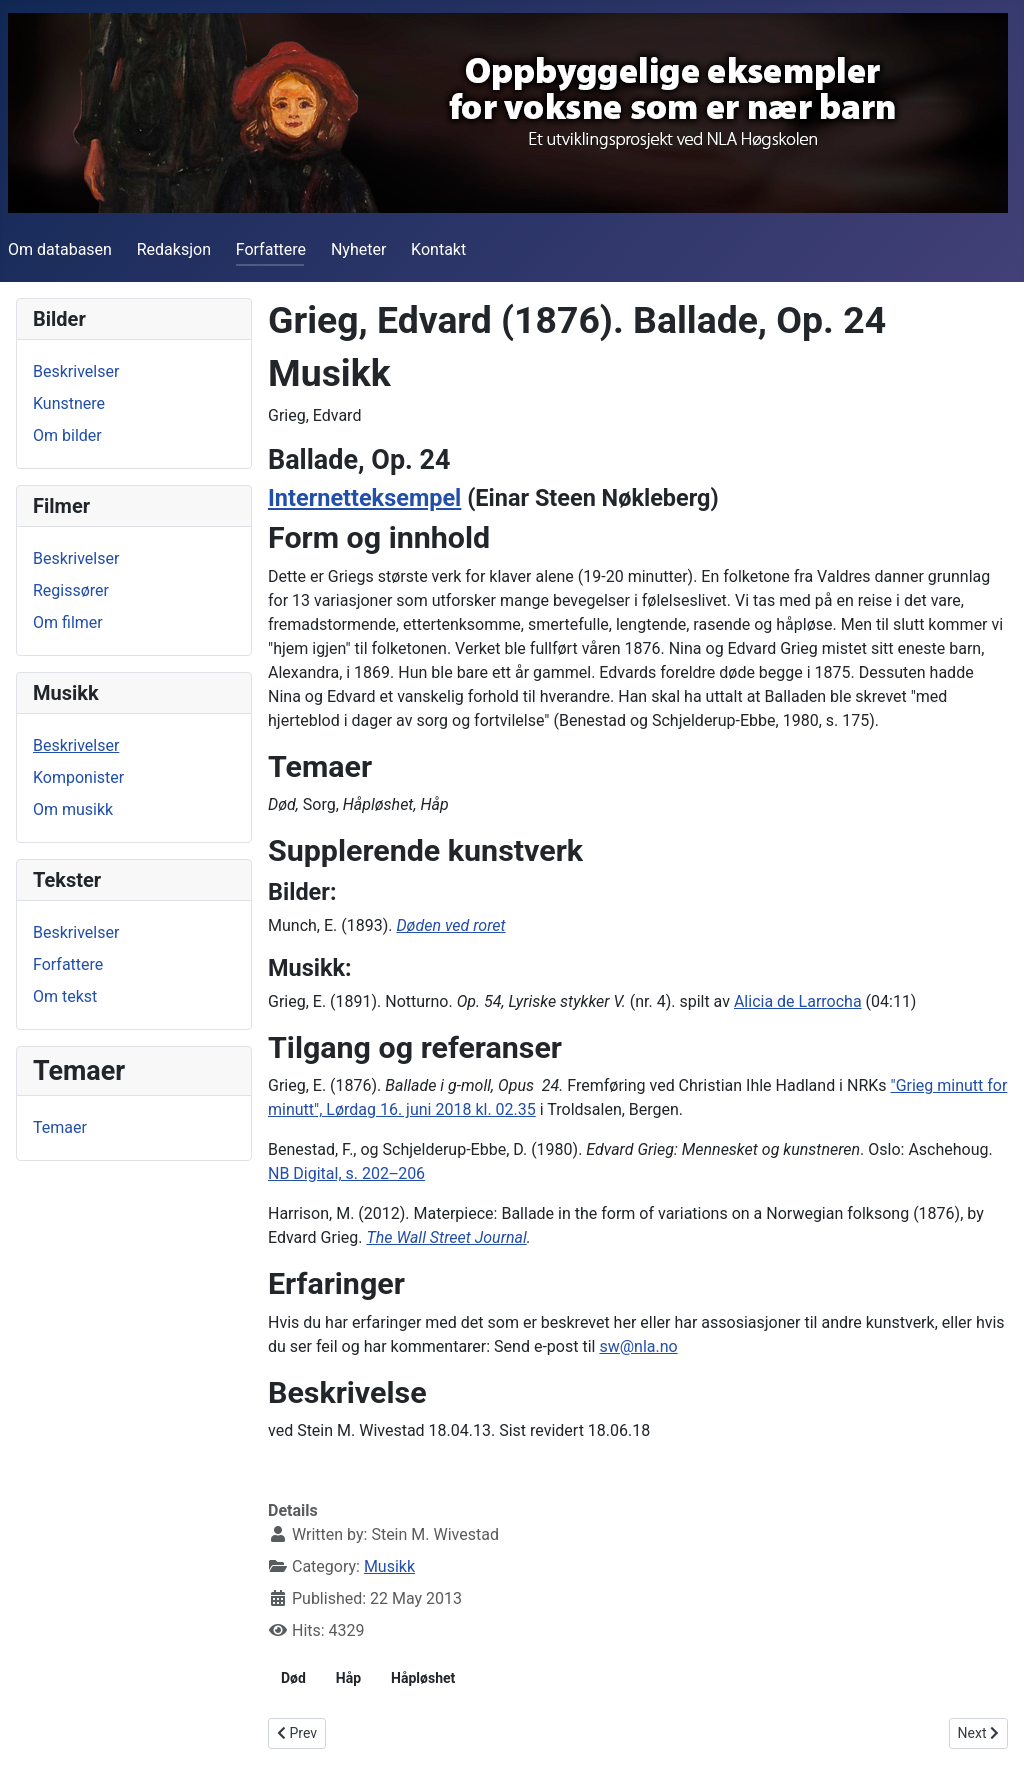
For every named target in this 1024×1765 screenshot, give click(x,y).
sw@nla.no (638, 1346)
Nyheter (358, 249)
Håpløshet (423, 1678)
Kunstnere (69, 403)
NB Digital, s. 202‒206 (346, 1173)
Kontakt (438, 249)
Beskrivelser (76, 371)
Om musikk (73, 809)
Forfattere (271, 249)
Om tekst (65, 996)
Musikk (389, 1566)
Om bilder (67, 435)
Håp (348, 1678)
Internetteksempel (364, 498)
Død (293, 1678)
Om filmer (68, 622)
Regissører (71, 590)
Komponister (78, 777)
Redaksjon (174, 249)
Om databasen (60, 249)
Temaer (60, 1127)
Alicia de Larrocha (798, 1001)
